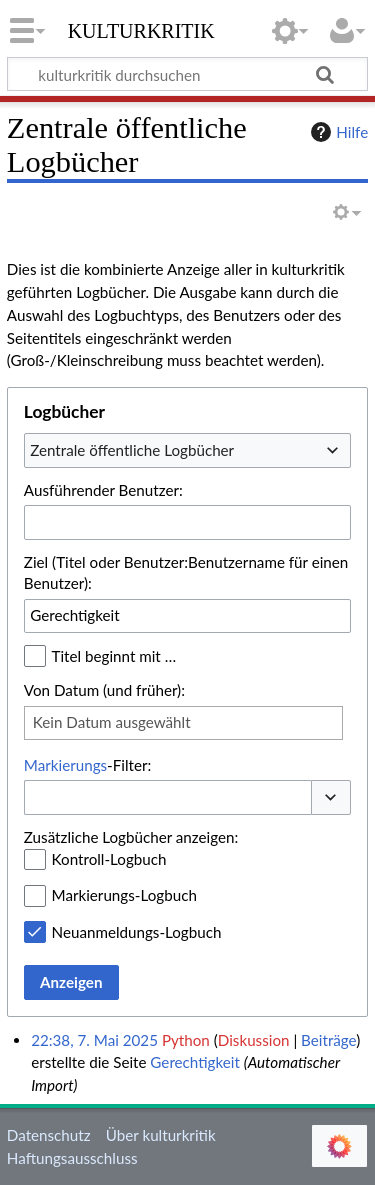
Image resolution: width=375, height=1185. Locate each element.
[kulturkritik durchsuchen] (187, 74)
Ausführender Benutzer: (103, 490)
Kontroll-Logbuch (109, 859)
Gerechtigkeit (195, 1062)
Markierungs (65, 765)
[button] (331, 797)
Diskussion (254, 1040)
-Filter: (87, 765)
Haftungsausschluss (72, 1158)
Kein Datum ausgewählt (112, 722)
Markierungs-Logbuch (124, 895)
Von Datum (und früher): (104, 690)
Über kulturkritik (161, 1135)
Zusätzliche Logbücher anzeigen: (131, 837)
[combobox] (187, 450)
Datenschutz (49, 1135)
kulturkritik (141, 29)
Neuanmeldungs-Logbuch (137, 932)
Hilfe (337, 132)
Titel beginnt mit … (114, 656)
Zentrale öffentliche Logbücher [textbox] (132, 450)
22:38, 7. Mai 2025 (94, 1040)
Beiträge (328, 1040)
